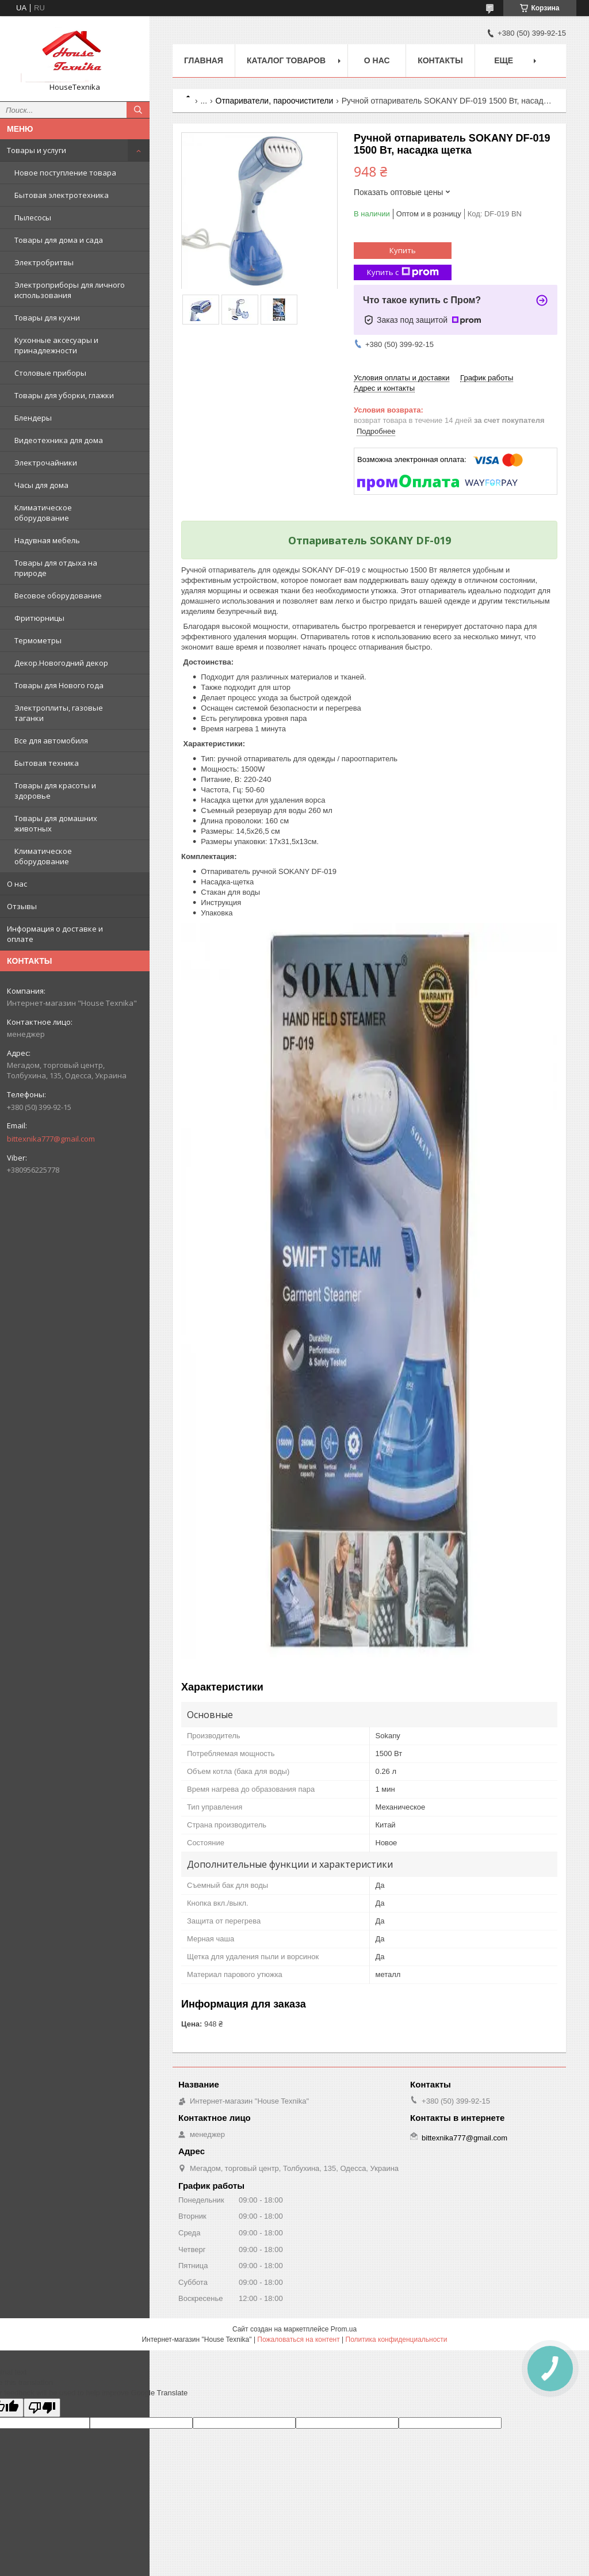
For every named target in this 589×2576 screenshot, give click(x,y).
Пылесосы (32, 217)
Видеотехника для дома (58, 440)
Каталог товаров (286, 60)
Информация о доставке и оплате (55, 933)
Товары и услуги (36, 150)
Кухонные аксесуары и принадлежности (56, 345)
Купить (402, 250)
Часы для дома (41, 485)
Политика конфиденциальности (397, 2339)
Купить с (403, 272)
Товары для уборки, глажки (64, 395)
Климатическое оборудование (43, 512)
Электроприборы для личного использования (69, 290)
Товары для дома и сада (58, 240)
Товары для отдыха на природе (55, 568)
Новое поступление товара (65, 172)
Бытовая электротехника (61, 195)
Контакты (440, 60)
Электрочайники (45, 462)
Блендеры (33, 418)
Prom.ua (344, 2329)
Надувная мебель (47, 540)
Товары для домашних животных (55, 823)
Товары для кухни (47, 317)
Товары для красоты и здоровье (55, 790)
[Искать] (138, 110)
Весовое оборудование (58, 595)
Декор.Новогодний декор (61, 663)
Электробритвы (44, 262)
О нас (17, 884)
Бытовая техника (46, 763)
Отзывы (22, 906)
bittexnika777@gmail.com (51, 1139)
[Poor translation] (42, 2407)
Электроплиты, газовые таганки (58, 713)
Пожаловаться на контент (298, 2339)
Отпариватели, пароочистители (275, 100)
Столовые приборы (50, 373)
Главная (203, 60)
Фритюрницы (39, 618)
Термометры (38, 640)
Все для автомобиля (51, 740)
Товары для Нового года (59, 685)
